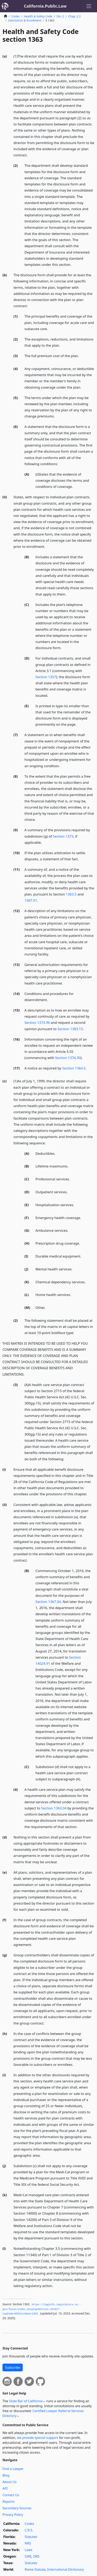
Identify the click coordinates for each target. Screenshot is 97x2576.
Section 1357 (45, 676)
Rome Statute (35, 2569)
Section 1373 (63, 836)
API (5, 2488)
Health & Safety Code (38, 16)
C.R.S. (29, 2530)
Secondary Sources (17, 2508)
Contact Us (10, 2495)
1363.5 (71, 894)
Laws (29, 2550)
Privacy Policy (12, 2514)
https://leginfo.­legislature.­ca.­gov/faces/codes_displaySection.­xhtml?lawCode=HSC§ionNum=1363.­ (41, 2309)
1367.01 (31, 900)
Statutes (31, 2536)
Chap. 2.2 (74, 16)
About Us (9, 2482)
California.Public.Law (45, 6)
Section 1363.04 (54, 1808)
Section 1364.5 (74, 1068)
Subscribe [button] (12, 2367)
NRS (28, 2543)
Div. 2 (60, 16)
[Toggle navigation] (89, 6)
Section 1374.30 (68, 1057)
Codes (15, 16)
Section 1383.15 (70, 1028)
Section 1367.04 (48, 1601)
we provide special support (37, 2437)
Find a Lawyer (13, 2469)
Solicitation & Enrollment (24, 20)
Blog (5, 2475)
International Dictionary (65, 2569)
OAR (28, 2556)
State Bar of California (26, 2401)
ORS (36, 2556)
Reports (8, 2501)
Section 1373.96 (37, 1022)
